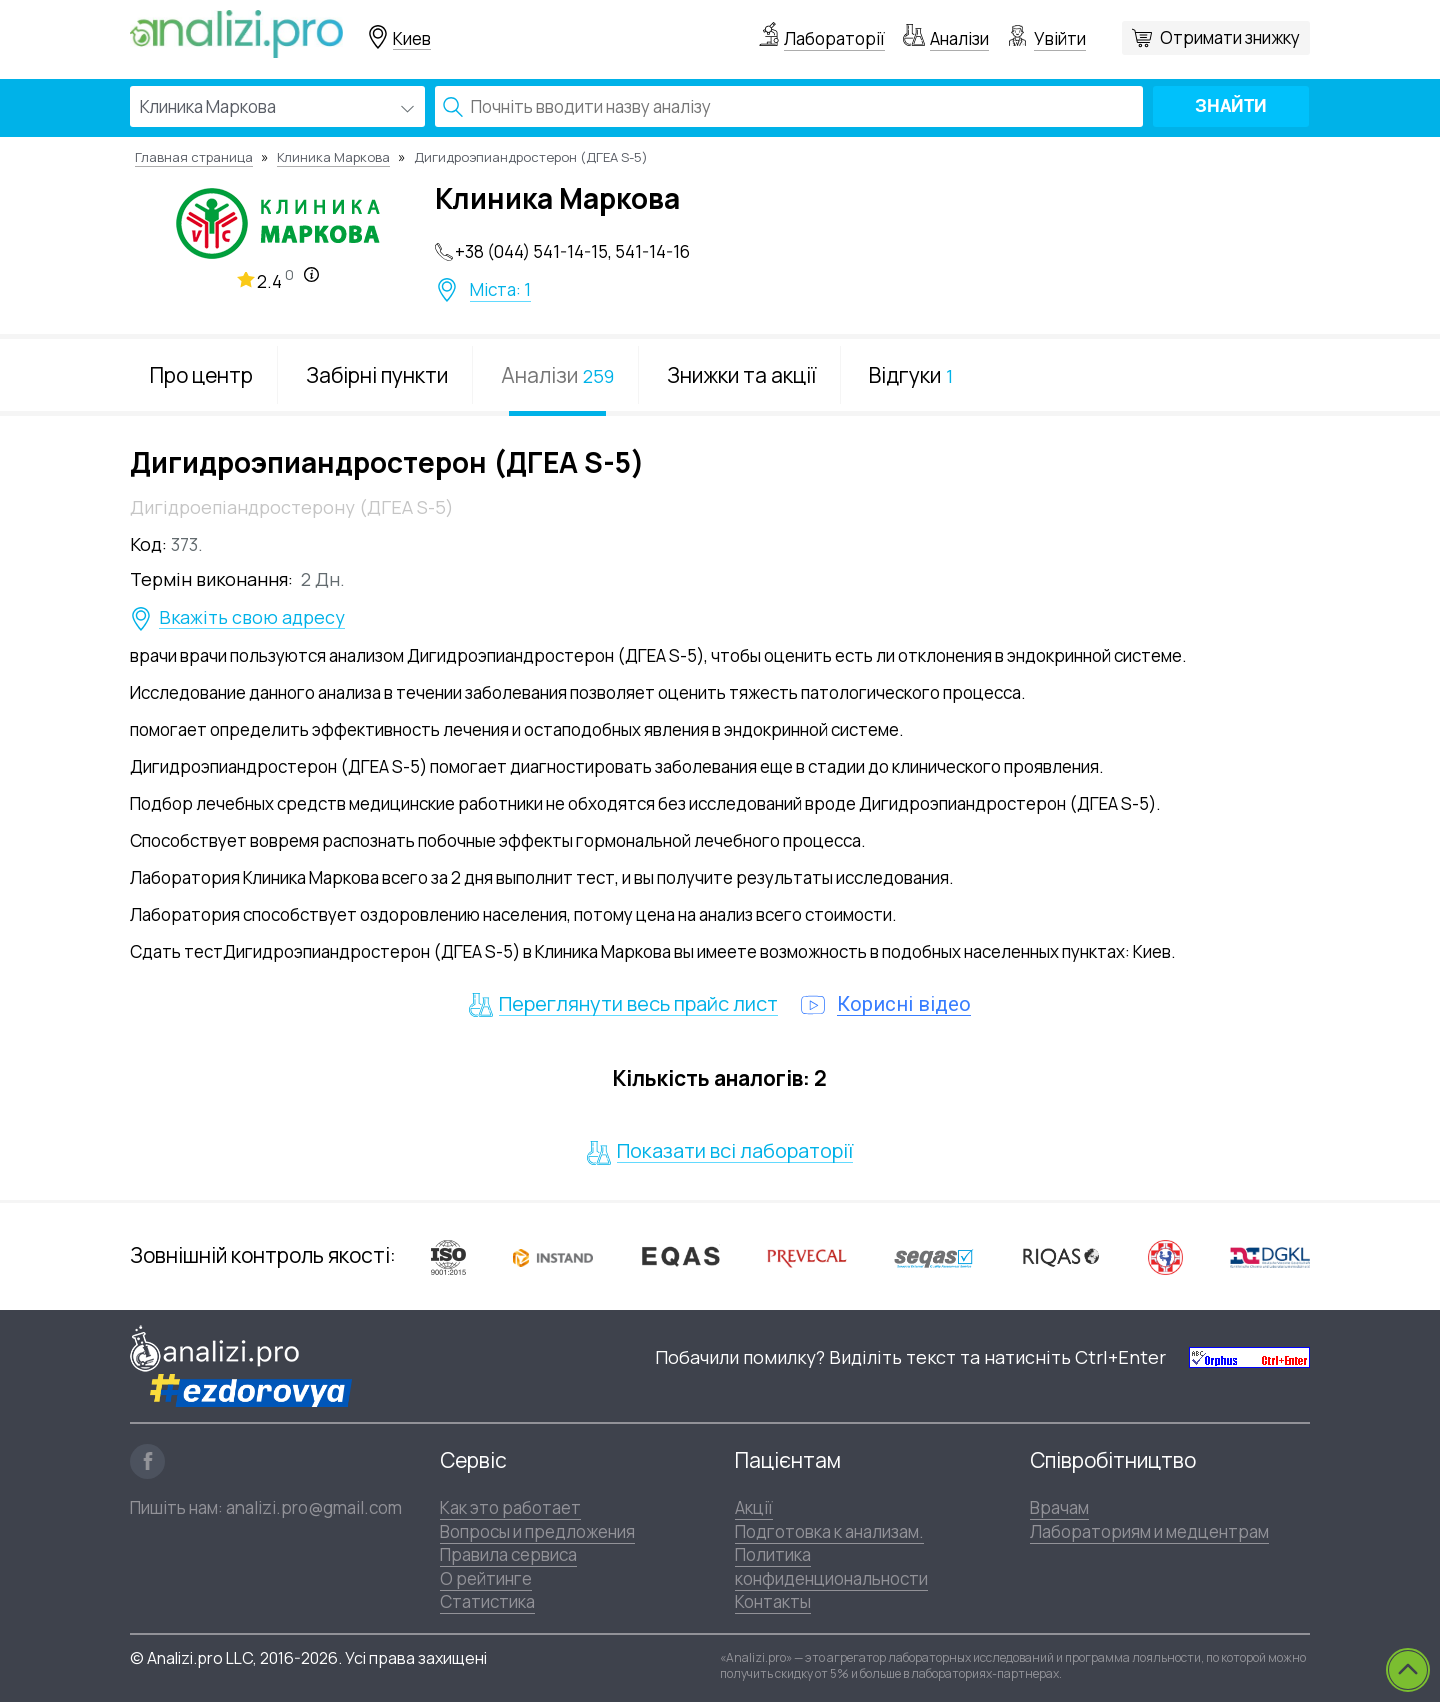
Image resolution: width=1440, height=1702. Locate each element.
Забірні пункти (377, 375)
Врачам (1059, 1507)
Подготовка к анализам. (829, 1531)
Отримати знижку (1230, 37)
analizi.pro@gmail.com (314, 1507)
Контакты (773, 1601)
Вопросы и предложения (537, 1531)
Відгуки (911, 375)
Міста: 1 (500, 290)
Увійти (1060, 38)
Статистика (487, 1601)
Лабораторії (834, 38)
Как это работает (510, 1507)
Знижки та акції (741, 375)
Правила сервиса (508, 1554)
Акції (754, 1507)
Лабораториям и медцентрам (1149, 1531)
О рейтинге (486, 1578)
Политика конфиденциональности (831, 1566)
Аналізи (959, 38)
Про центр (201, 375)
